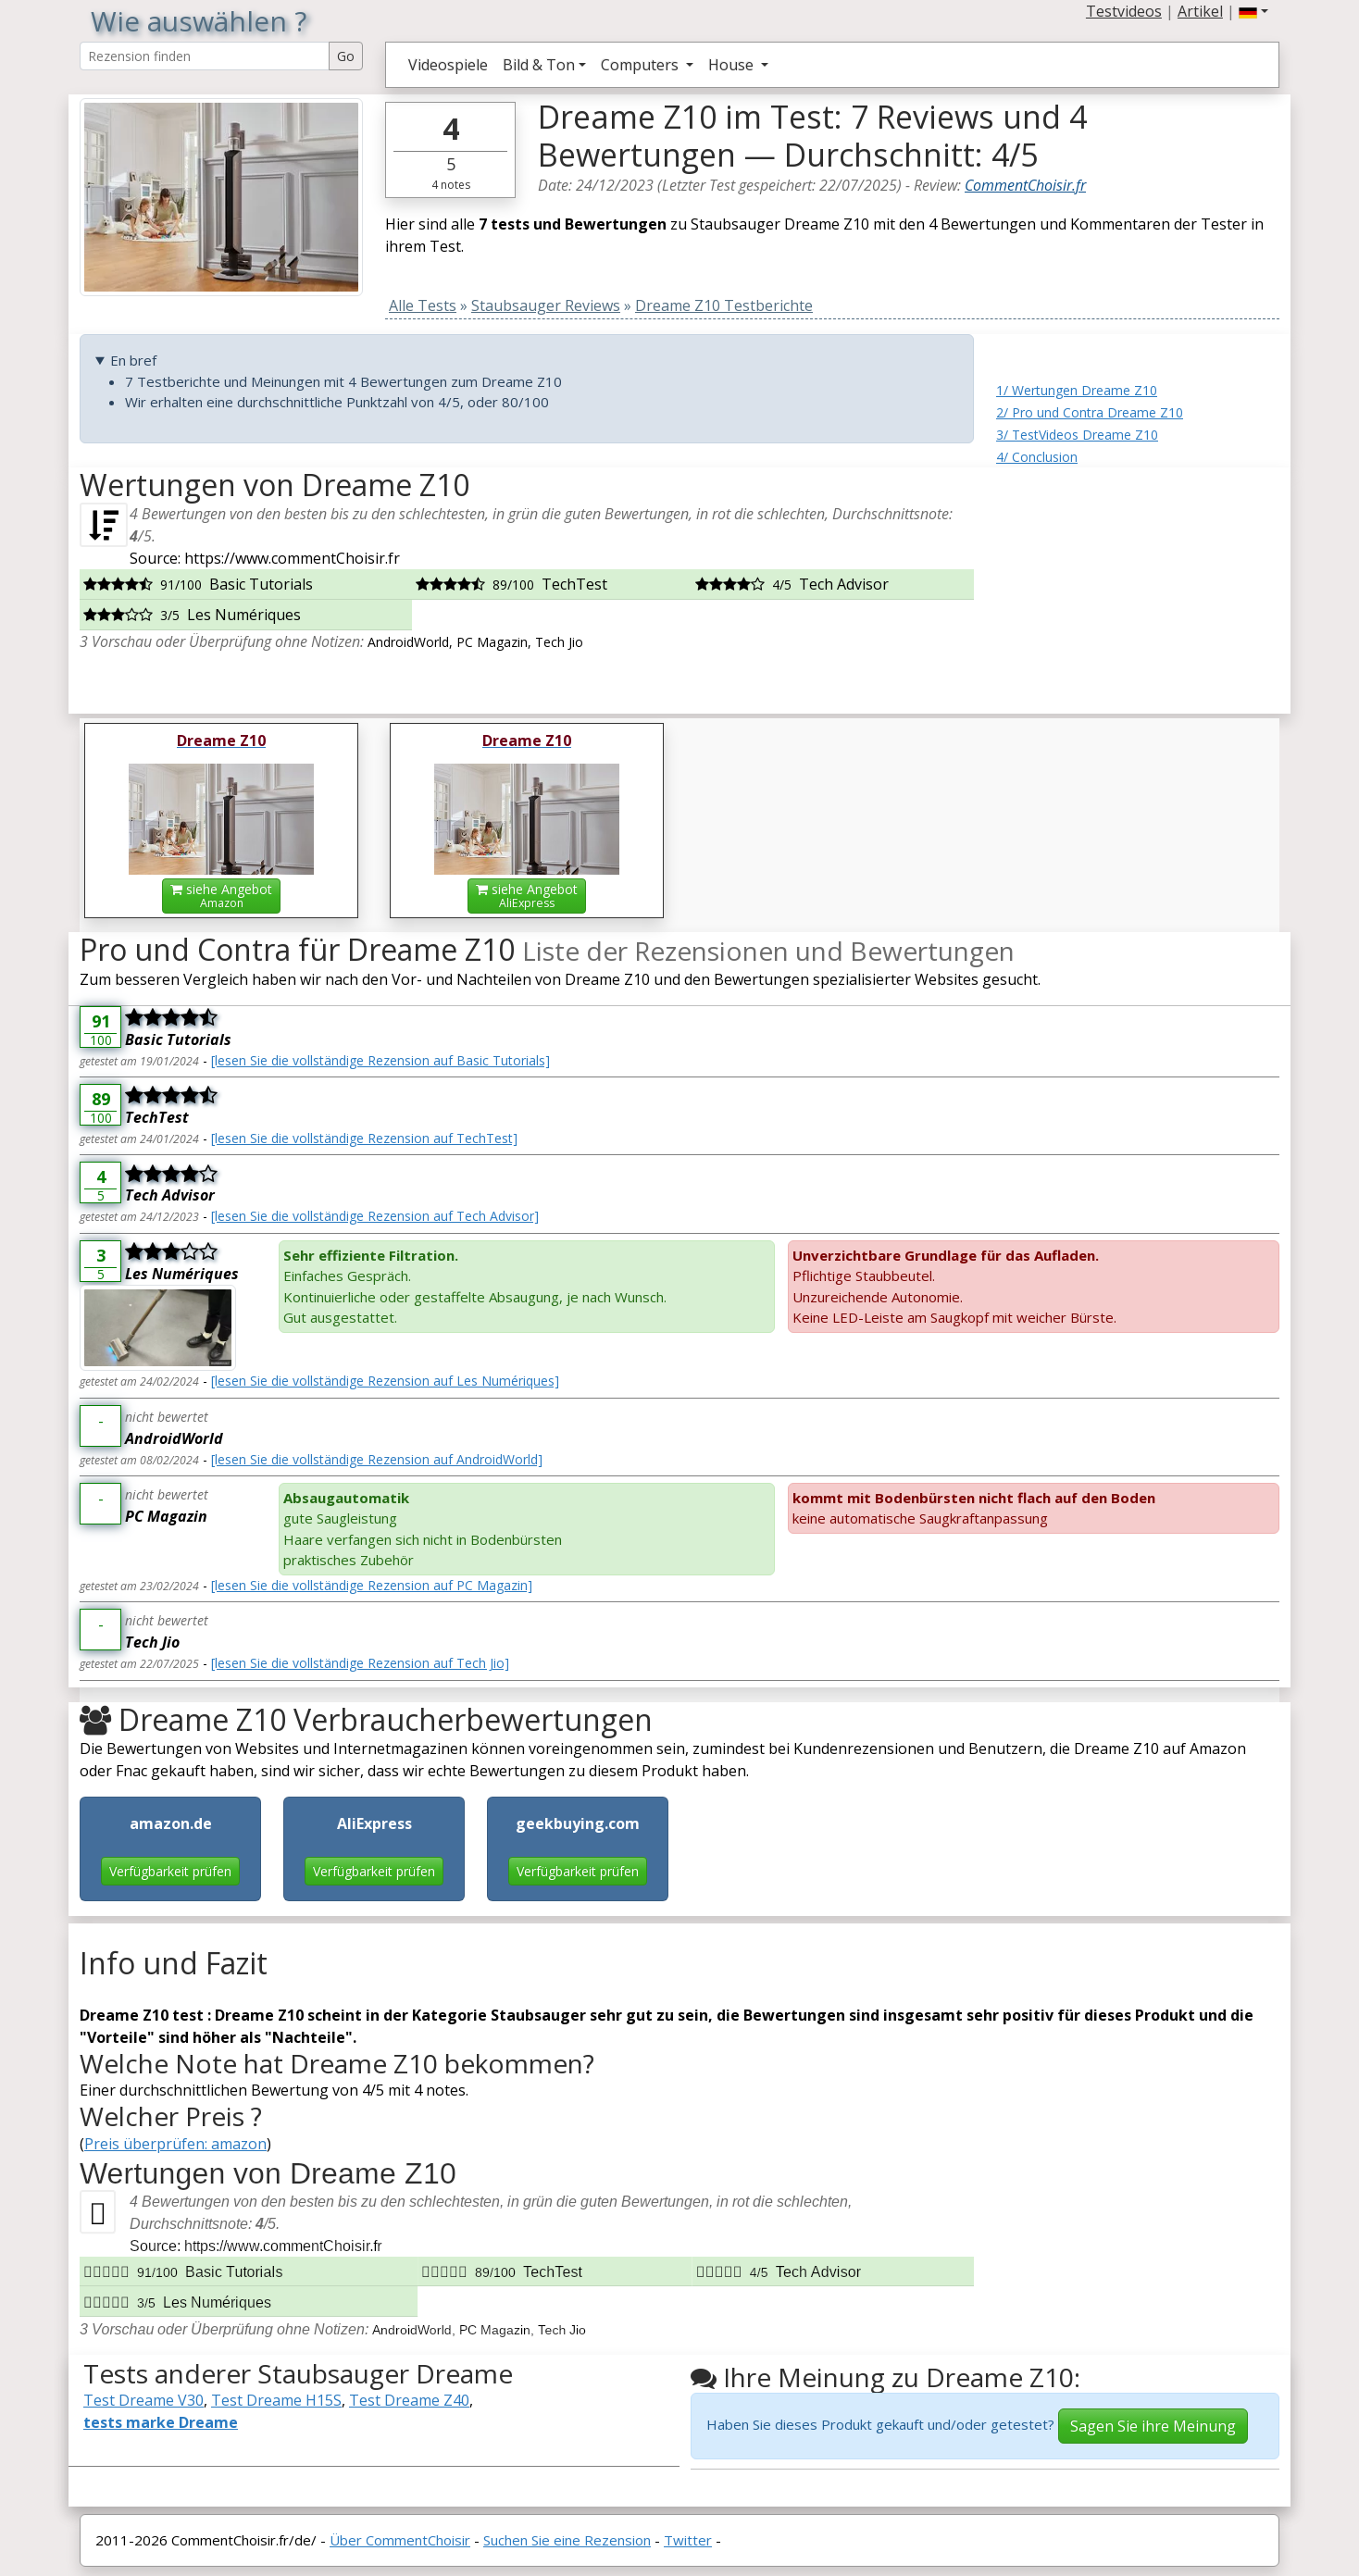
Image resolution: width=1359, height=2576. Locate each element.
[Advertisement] (1137, 583)
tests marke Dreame (160, 2422)
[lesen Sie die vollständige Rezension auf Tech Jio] (360, 1663)
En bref (133, 360)
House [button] (732, 65)
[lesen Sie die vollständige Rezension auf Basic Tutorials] (380, 1060)
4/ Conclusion (1037, 457)
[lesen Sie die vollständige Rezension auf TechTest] (364, 1138)
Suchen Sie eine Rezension (567, 2540)
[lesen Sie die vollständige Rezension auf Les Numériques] (385, 1380)
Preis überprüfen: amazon (175, 2144)
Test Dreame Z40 (409, 2400)
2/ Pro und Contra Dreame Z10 (1089, 412)
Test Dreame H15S (276, 2400)
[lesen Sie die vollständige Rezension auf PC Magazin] (371, 1585)
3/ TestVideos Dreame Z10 (1077, 434)
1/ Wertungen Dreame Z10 (1076, 390)
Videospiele (448, 65)
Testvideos (1124, 11)
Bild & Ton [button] (539, 65)
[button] (1253, 11)
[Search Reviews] (205, 56)
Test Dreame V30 (143, 2400)
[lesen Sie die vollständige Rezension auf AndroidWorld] (376, 1459)
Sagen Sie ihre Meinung (1153, 2426)
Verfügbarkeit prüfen (170, 1871)
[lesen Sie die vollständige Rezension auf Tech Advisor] (375, 1216)
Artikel (1200, 11)
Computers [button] (641, 65)
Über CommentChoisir (400, 2540)
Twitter (688, 2540)
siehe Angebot (221, 895)
